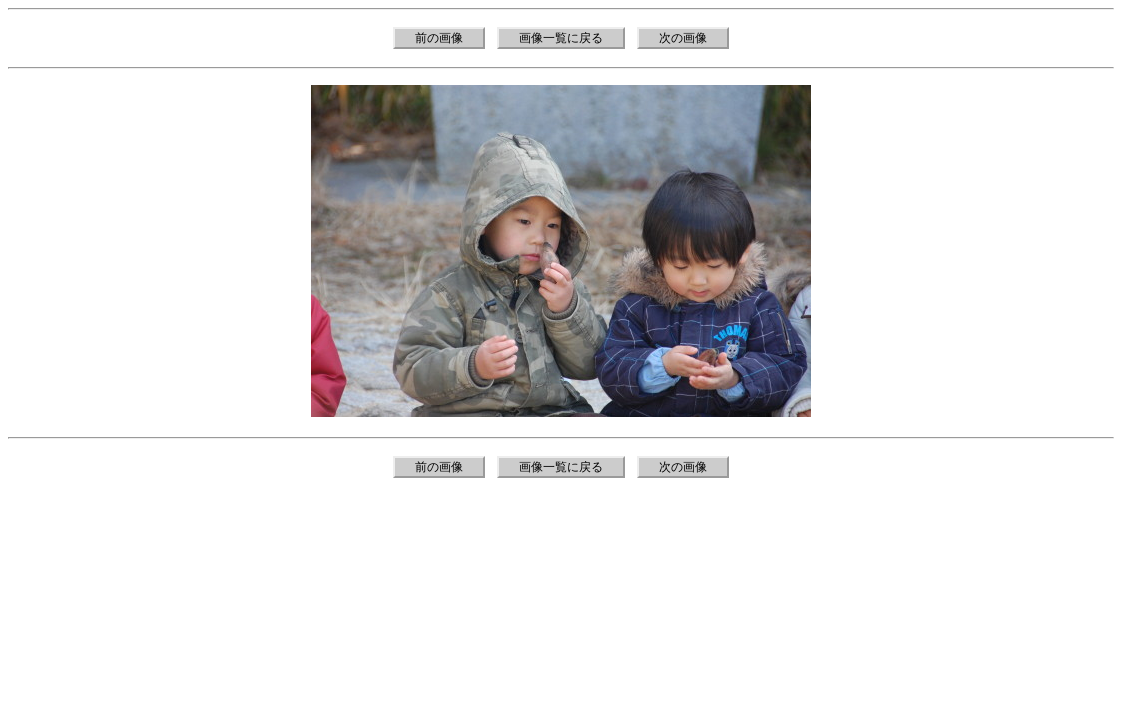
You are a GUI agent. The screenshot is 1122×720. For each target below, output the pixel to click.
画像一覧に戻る (561, 38)
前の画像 (439, 38)
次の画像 (683, 38)
